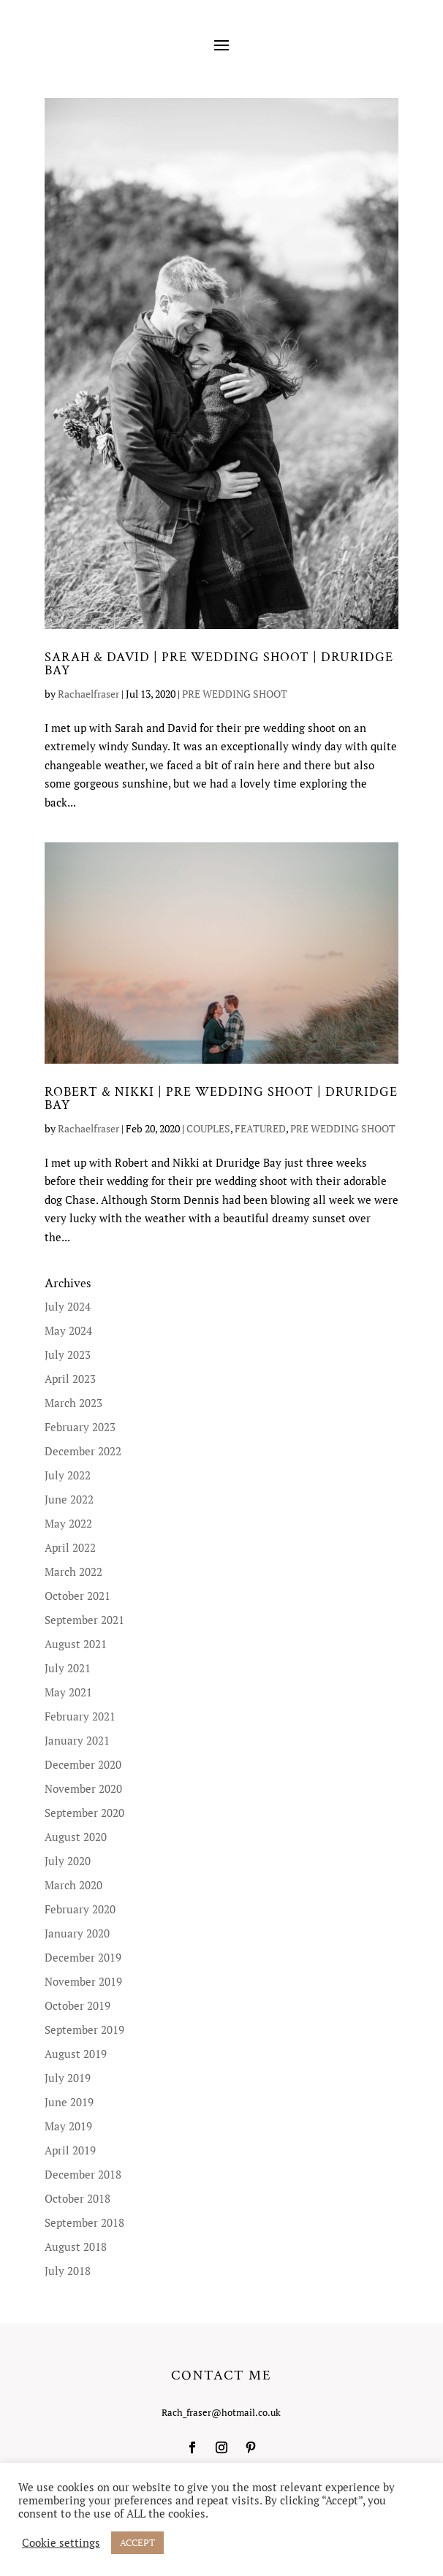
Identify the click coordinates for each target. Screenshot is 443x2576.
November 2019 (83, 1981)
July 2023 (68, 1354)
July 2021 (68, 1668)
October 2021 (77, 1595)
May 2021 (68, 1692)
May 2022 (68, 1523)
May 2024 (68, 1330)
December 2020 (83, 1764)
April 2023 (70, 1378)
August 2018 (76, 2246)
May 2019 (68, 2126)
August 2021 (76, 1643)
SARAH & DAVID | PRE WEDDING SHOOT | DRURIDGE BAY (219, 664)
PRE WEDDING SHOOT (234, 694)
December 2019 (83, 1957)
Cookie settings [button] (61, 2543)
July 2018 (68, 2270)
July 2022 (68, 1475)
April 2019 (70, 2150)
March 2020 (73, 1885)
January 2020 (77, 1933)
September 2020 (84, 1812)
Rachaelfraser (88, 694)
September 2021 (84, 1619)
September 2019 (84, 2029)
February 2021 (80, 1716)
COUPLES (208, 1128)
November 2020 (83, 1788)
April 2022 (70, 1547)
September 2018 (84, 2222)
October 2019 (77, 2005)
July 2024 (68, 1306)
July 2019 (68, 2077)
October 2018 (77, 2198)
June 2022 (69, 1499)
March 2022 (73, 1571)
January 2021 (77, 1740)
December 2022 (83, 1451)
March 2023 (73, 1402)
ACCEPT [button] (137, 2542)
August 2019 (76, 2053)
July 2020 (68, 1860)
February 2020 (80, 1909)
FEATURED (260, 1128)
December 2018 (83, 2174)
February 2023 (80, 1427)
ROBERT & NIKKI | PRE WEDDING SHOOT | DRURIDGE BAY (221, 1098)
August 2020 (76, 1836)
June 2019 (69, 2102)
